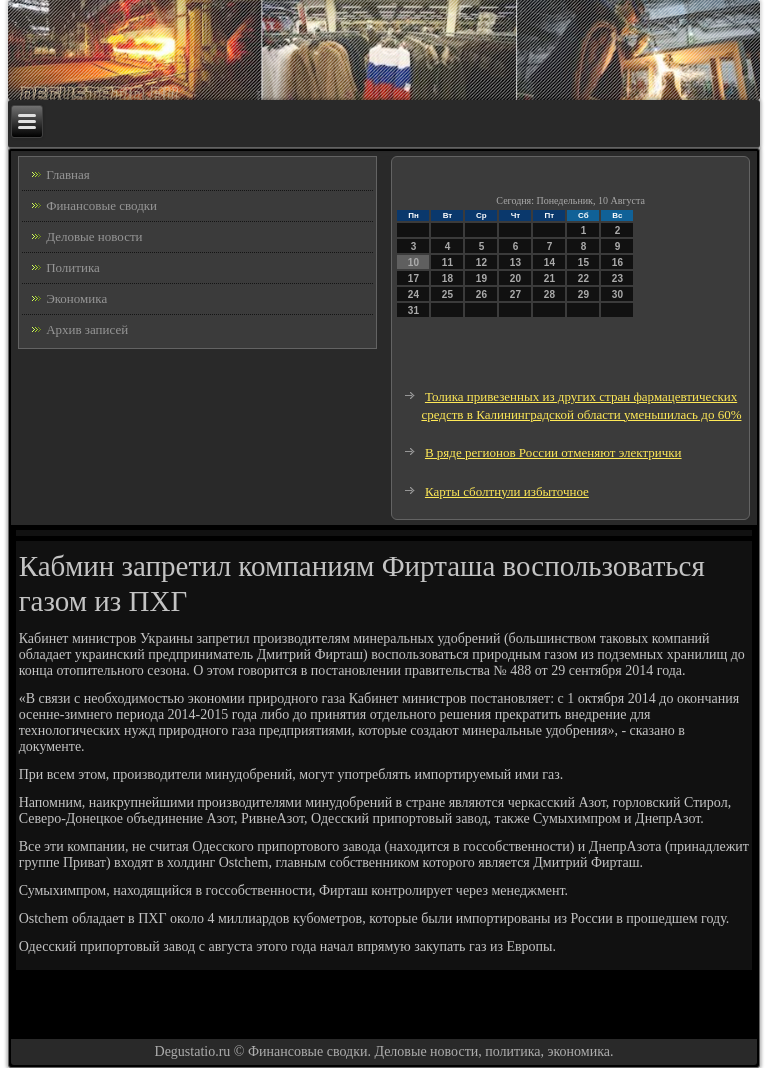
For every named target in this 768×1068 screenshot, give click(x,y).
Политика (73, 267)
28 (549, 294)
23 (617, 278)
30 (617, 294)
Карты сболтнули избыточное (507, 491)
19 (481, 278)
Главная (68, 174)
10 (413, 262)
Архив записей (87, 329)
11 (447, 262)
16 (617, 262)
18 (447, 278)
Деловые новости (94, 236)
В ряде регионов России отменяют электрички (553, 452)
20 (515, 278)
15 (583, 262)
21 (549, 278)
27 (515, 294)
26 (481, 294)
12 (481, 262)
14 (549, 262)
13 (515, 262)
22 (583, 278)
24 (413, 294)
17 (413, 278)
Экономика (76, 298)
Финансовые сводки (101, 205)
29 (583, 294)
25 (447, 294)
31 (413, 310)
